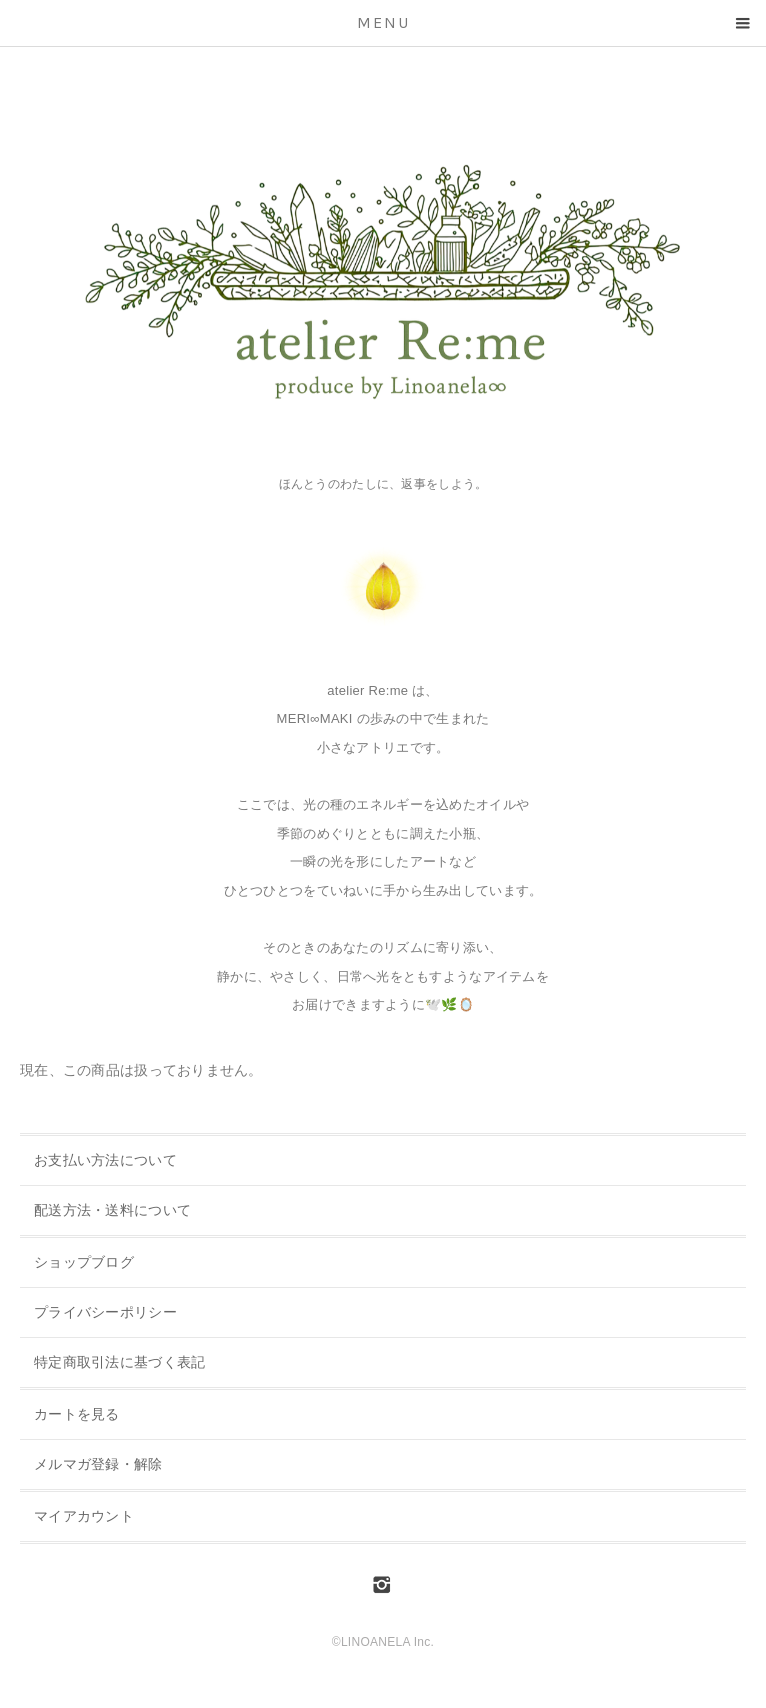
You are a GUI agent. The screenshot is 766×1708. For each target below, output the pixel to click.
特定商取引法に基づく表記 (119, 1362)
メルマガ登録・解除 (98, 1464)
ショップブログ (84, 1262)
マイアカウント (84, 1516)
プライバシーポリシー (105, 1312)
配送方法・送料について (112, 1210)
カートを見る (77, 1414)
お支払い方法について (105, 1160)
